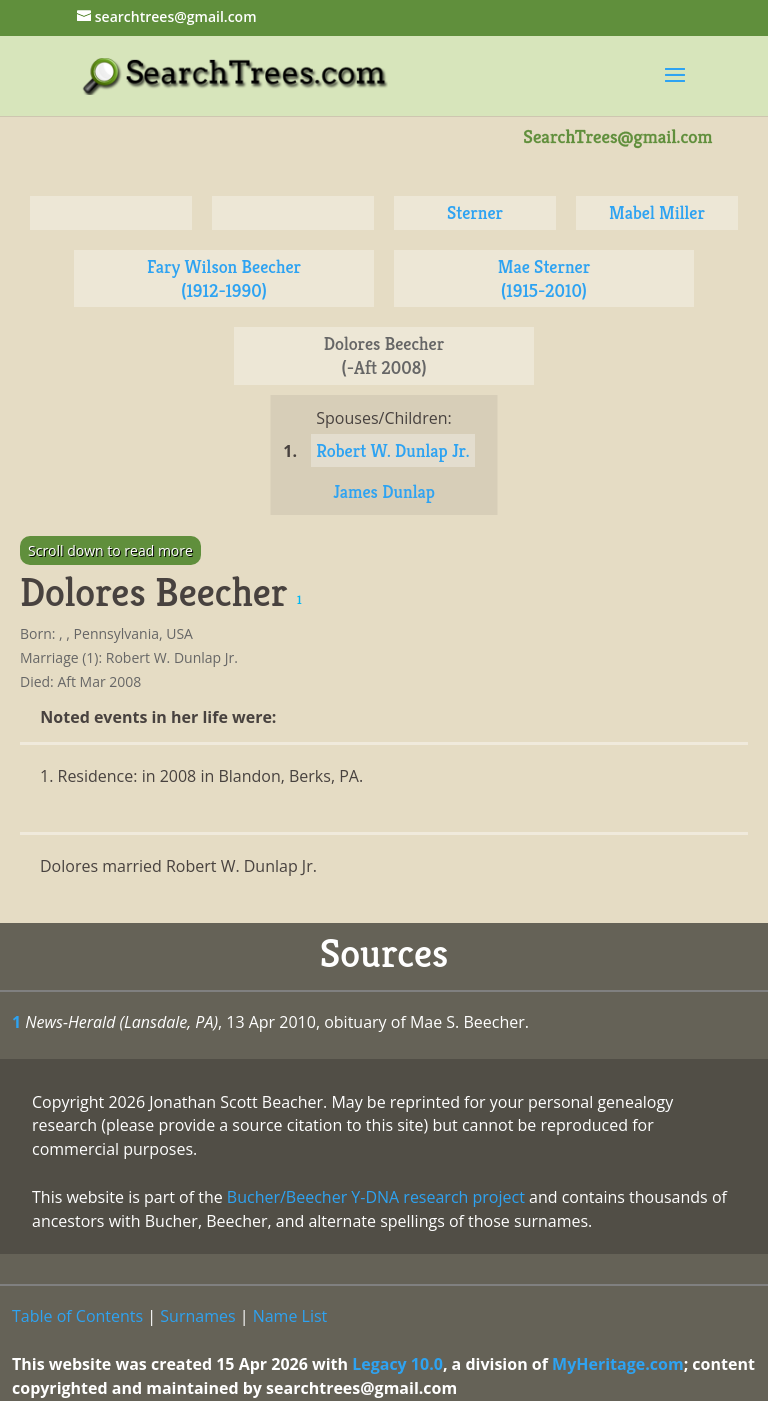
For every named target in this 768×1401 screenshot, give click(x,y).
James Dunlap (384, 491)
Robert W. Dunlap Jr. (392, 450)
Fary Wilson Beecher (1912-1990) (224, 278)
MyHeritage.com (618, 1364)
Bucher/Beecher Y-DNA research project (376, 1197)
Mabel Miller (657, 212)
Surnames (197, 1316)
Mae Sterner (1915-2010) (544, 278)
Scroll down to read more (110, 550)
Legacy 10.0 (397, 1364)
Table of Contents (77, 1316)
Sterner (475, 212)
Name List (290, 1316)
